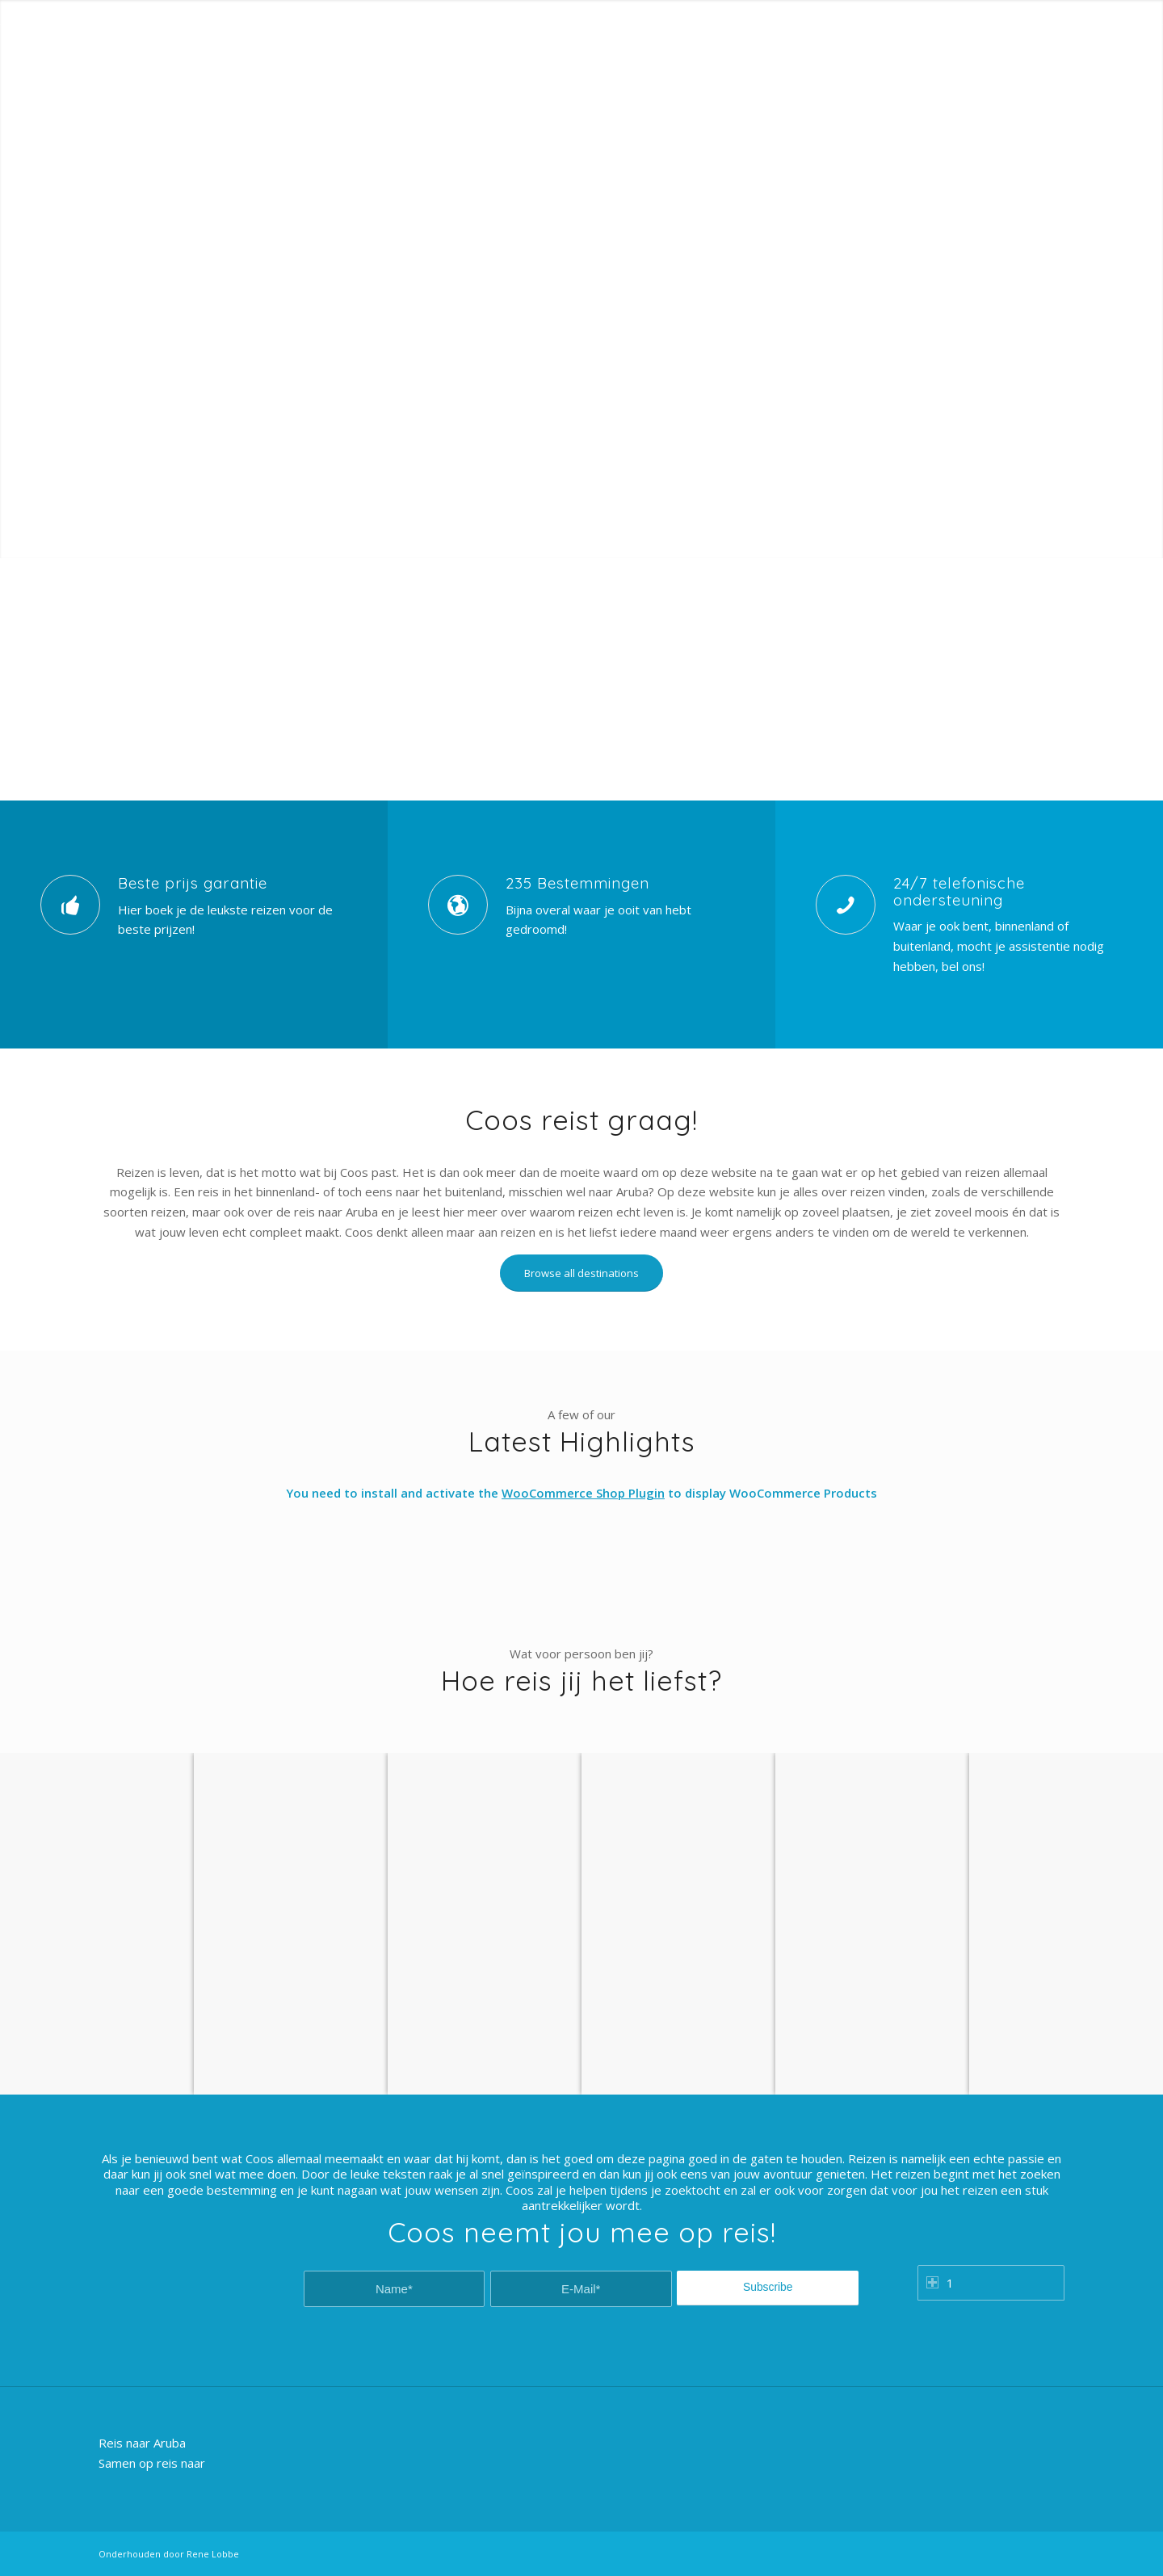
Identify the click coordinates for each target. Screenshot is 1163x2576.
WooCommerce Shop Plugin (583, 1493)
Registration (1037, 12)
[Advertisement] (581, 679)
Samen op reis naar (152, 2463)
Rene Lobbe (213, 2554)
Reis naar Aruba (142, 2443)
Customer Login (957, 12)
